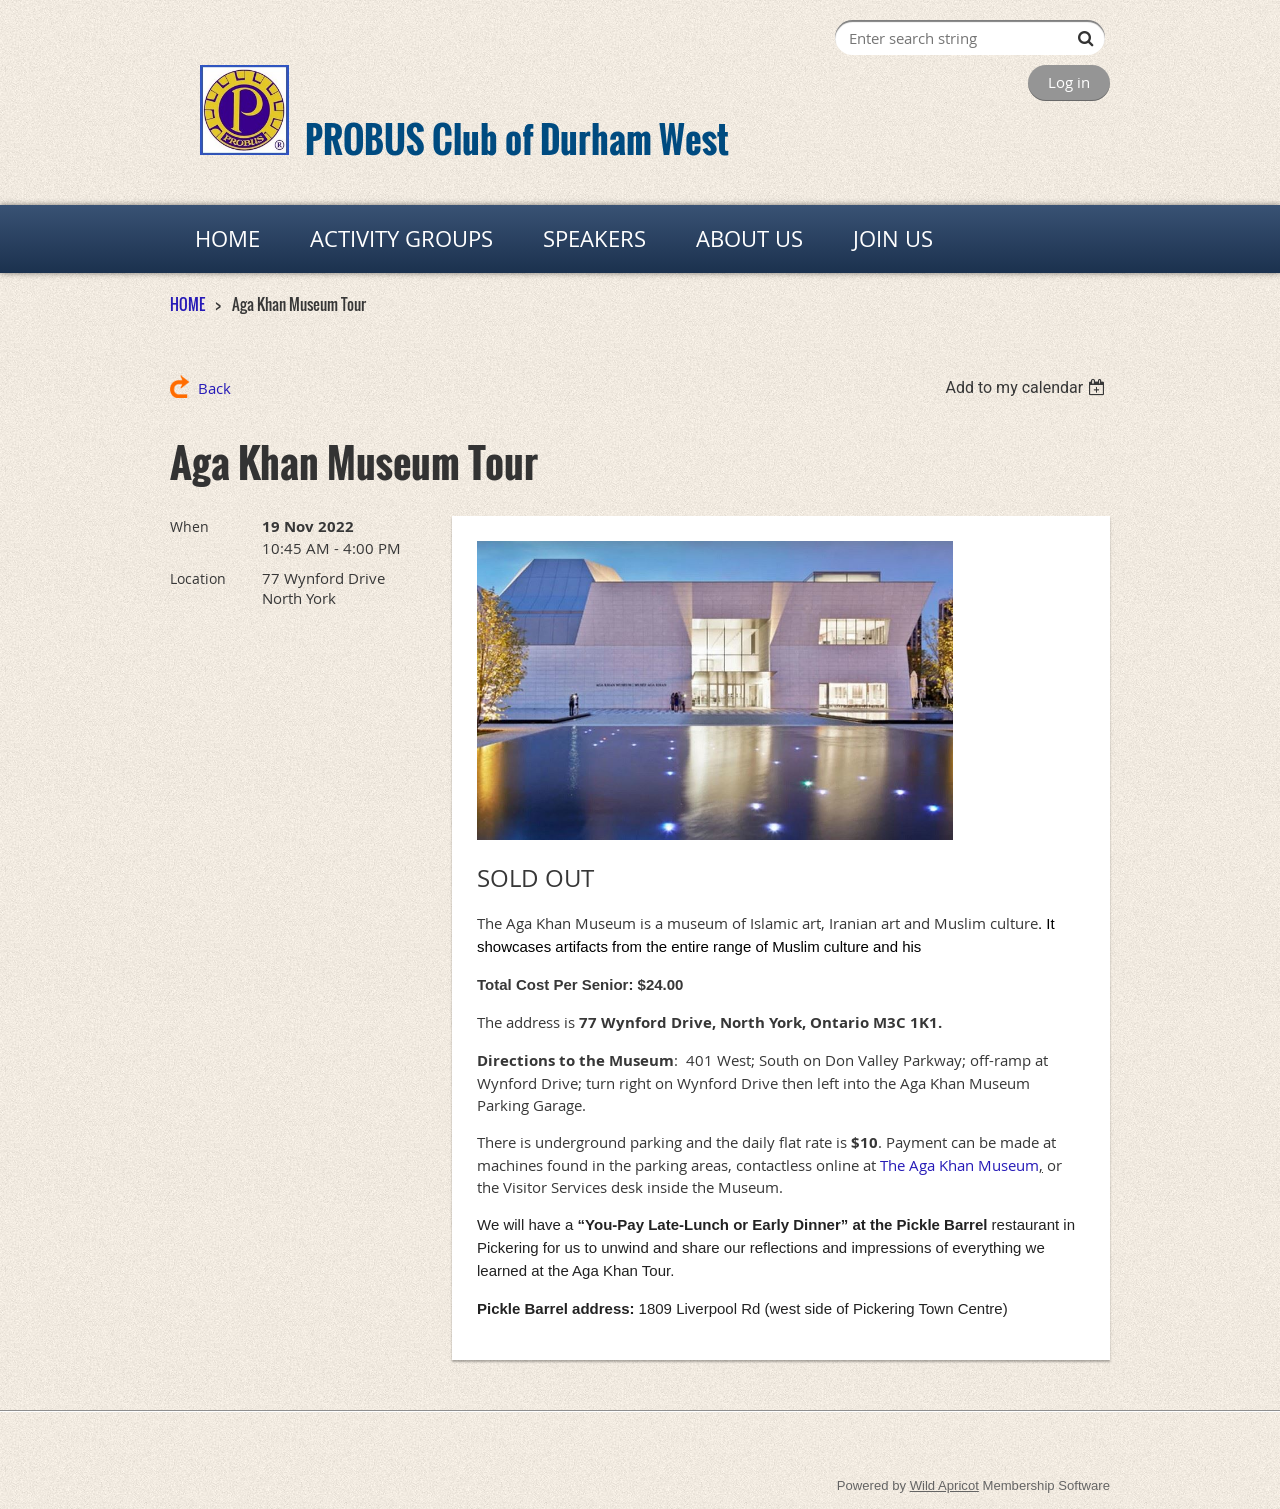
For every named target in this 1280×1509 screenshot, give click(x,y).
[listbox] (1027, 387)
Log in (1069, 82)
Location (198, 578)
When (189, 526)
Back (214, 388)
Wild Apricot (944, 1485)
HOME (187, 304)
